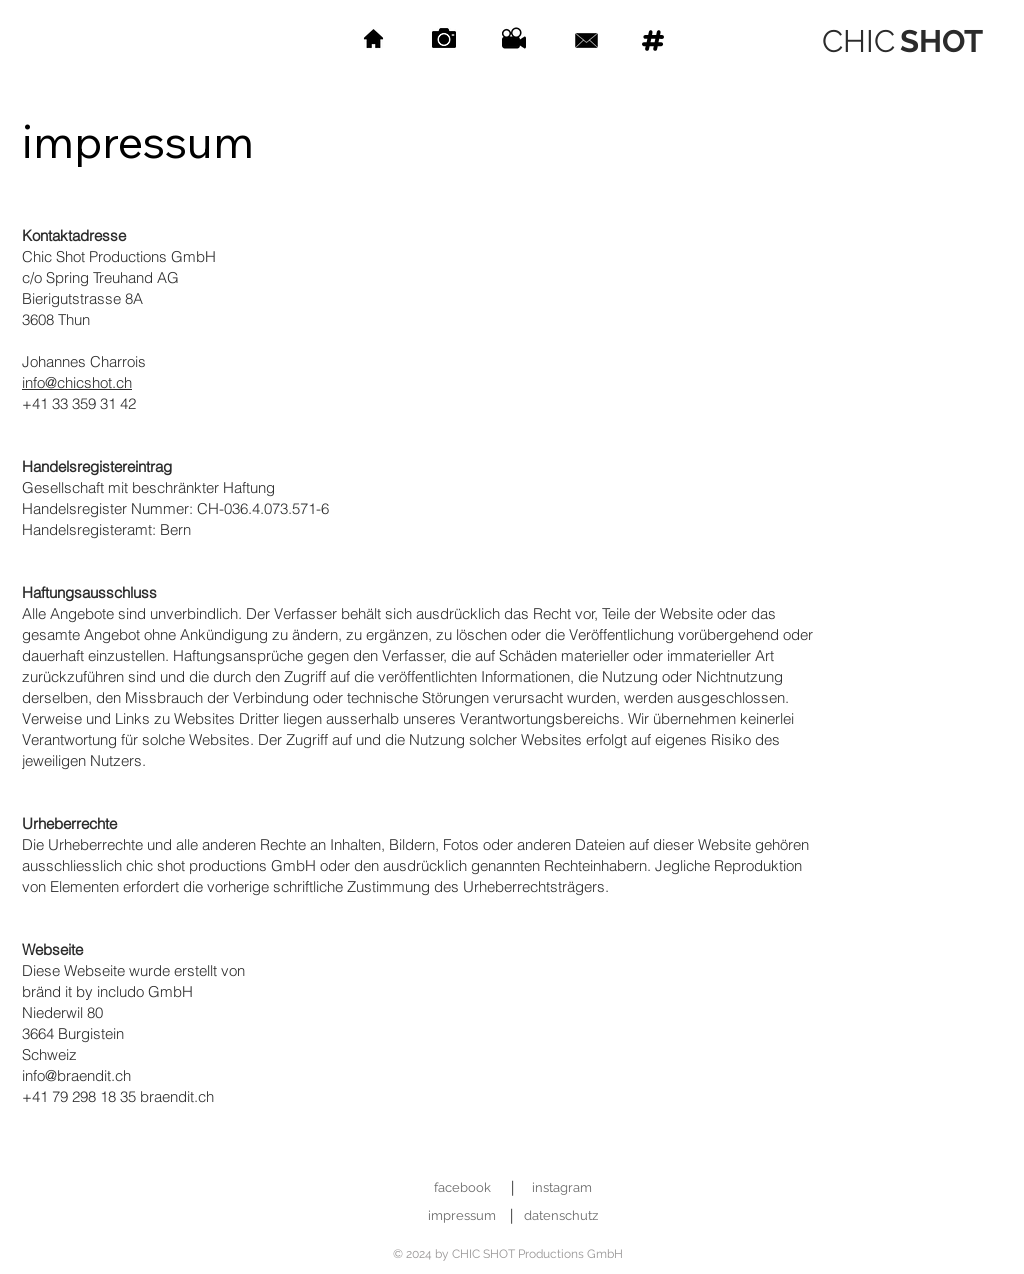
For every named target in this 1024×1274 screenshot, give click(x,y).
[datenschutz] (560, 1216)
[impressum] (461, 1216)
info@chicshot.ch (77, 382)
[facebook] (462, 1188)
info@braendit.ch (76, 1075)
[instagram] (561, 1188)
